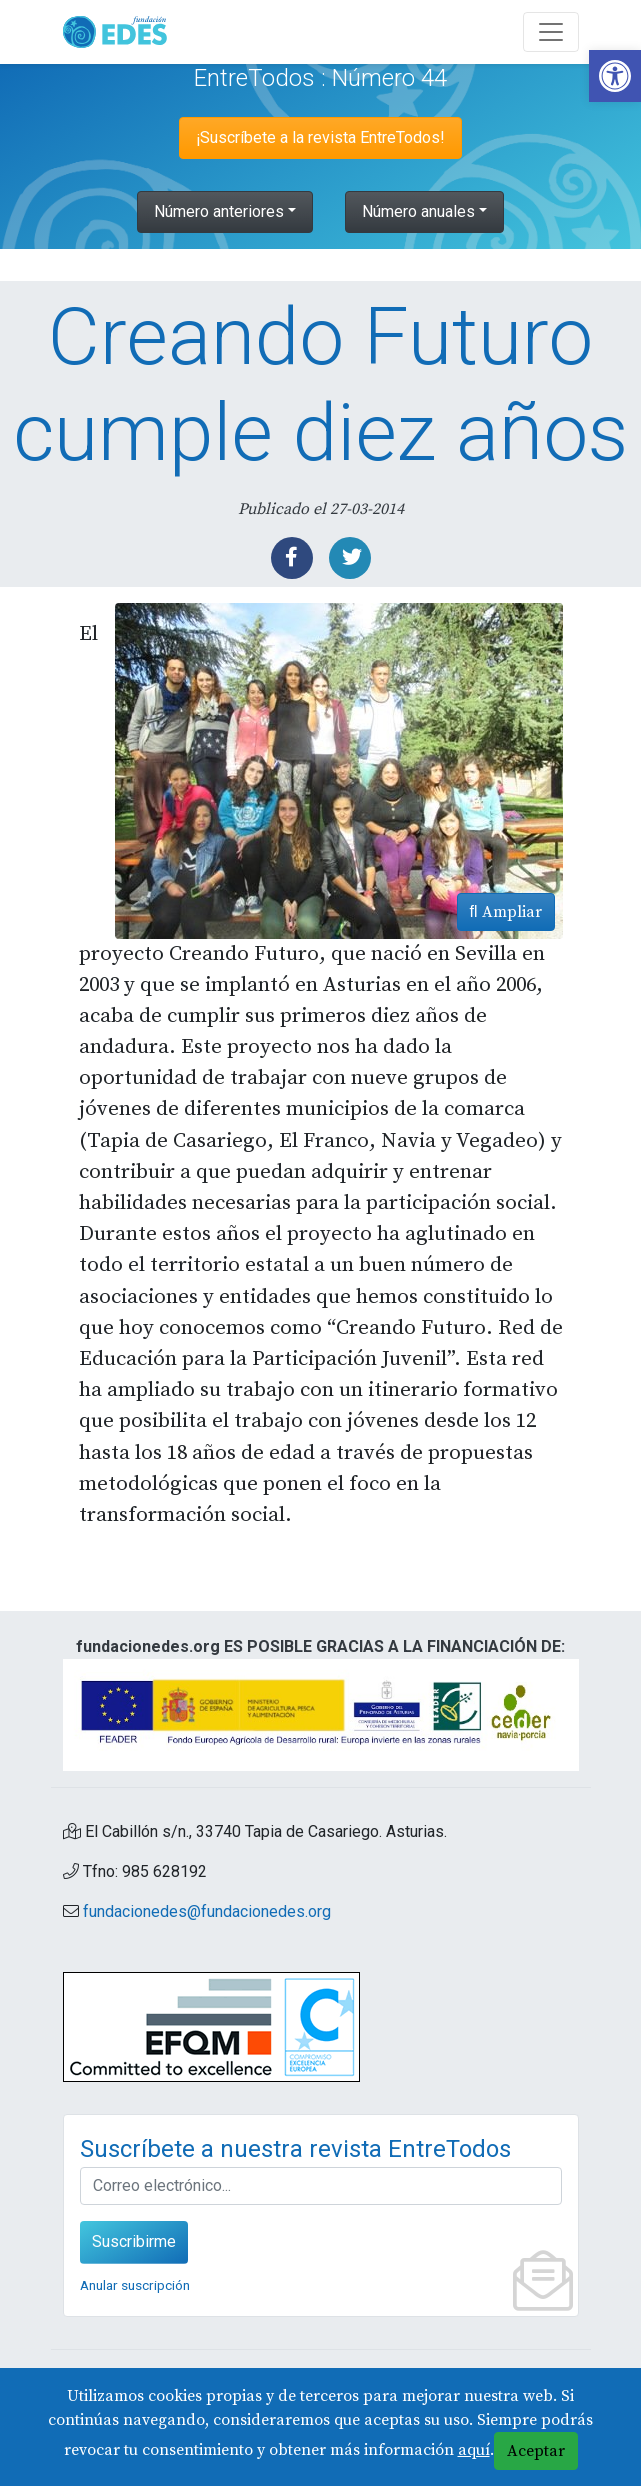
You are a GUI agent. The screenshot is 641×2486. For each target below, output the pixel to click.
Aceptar (536, 2451)
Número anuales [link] (418, 211)
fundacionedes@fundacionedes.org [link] (207, 1911)
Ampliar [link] (506, 912)
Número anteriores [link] (219, 211)
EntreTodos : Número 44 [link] (320, 78)
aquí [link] (474, 2450)
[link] (615, 76)
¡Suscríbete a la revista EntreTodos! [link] (320, 137)
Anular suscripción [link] (135, 2285)
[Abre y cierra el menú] (551, 32)
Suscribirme (134, 2241)
